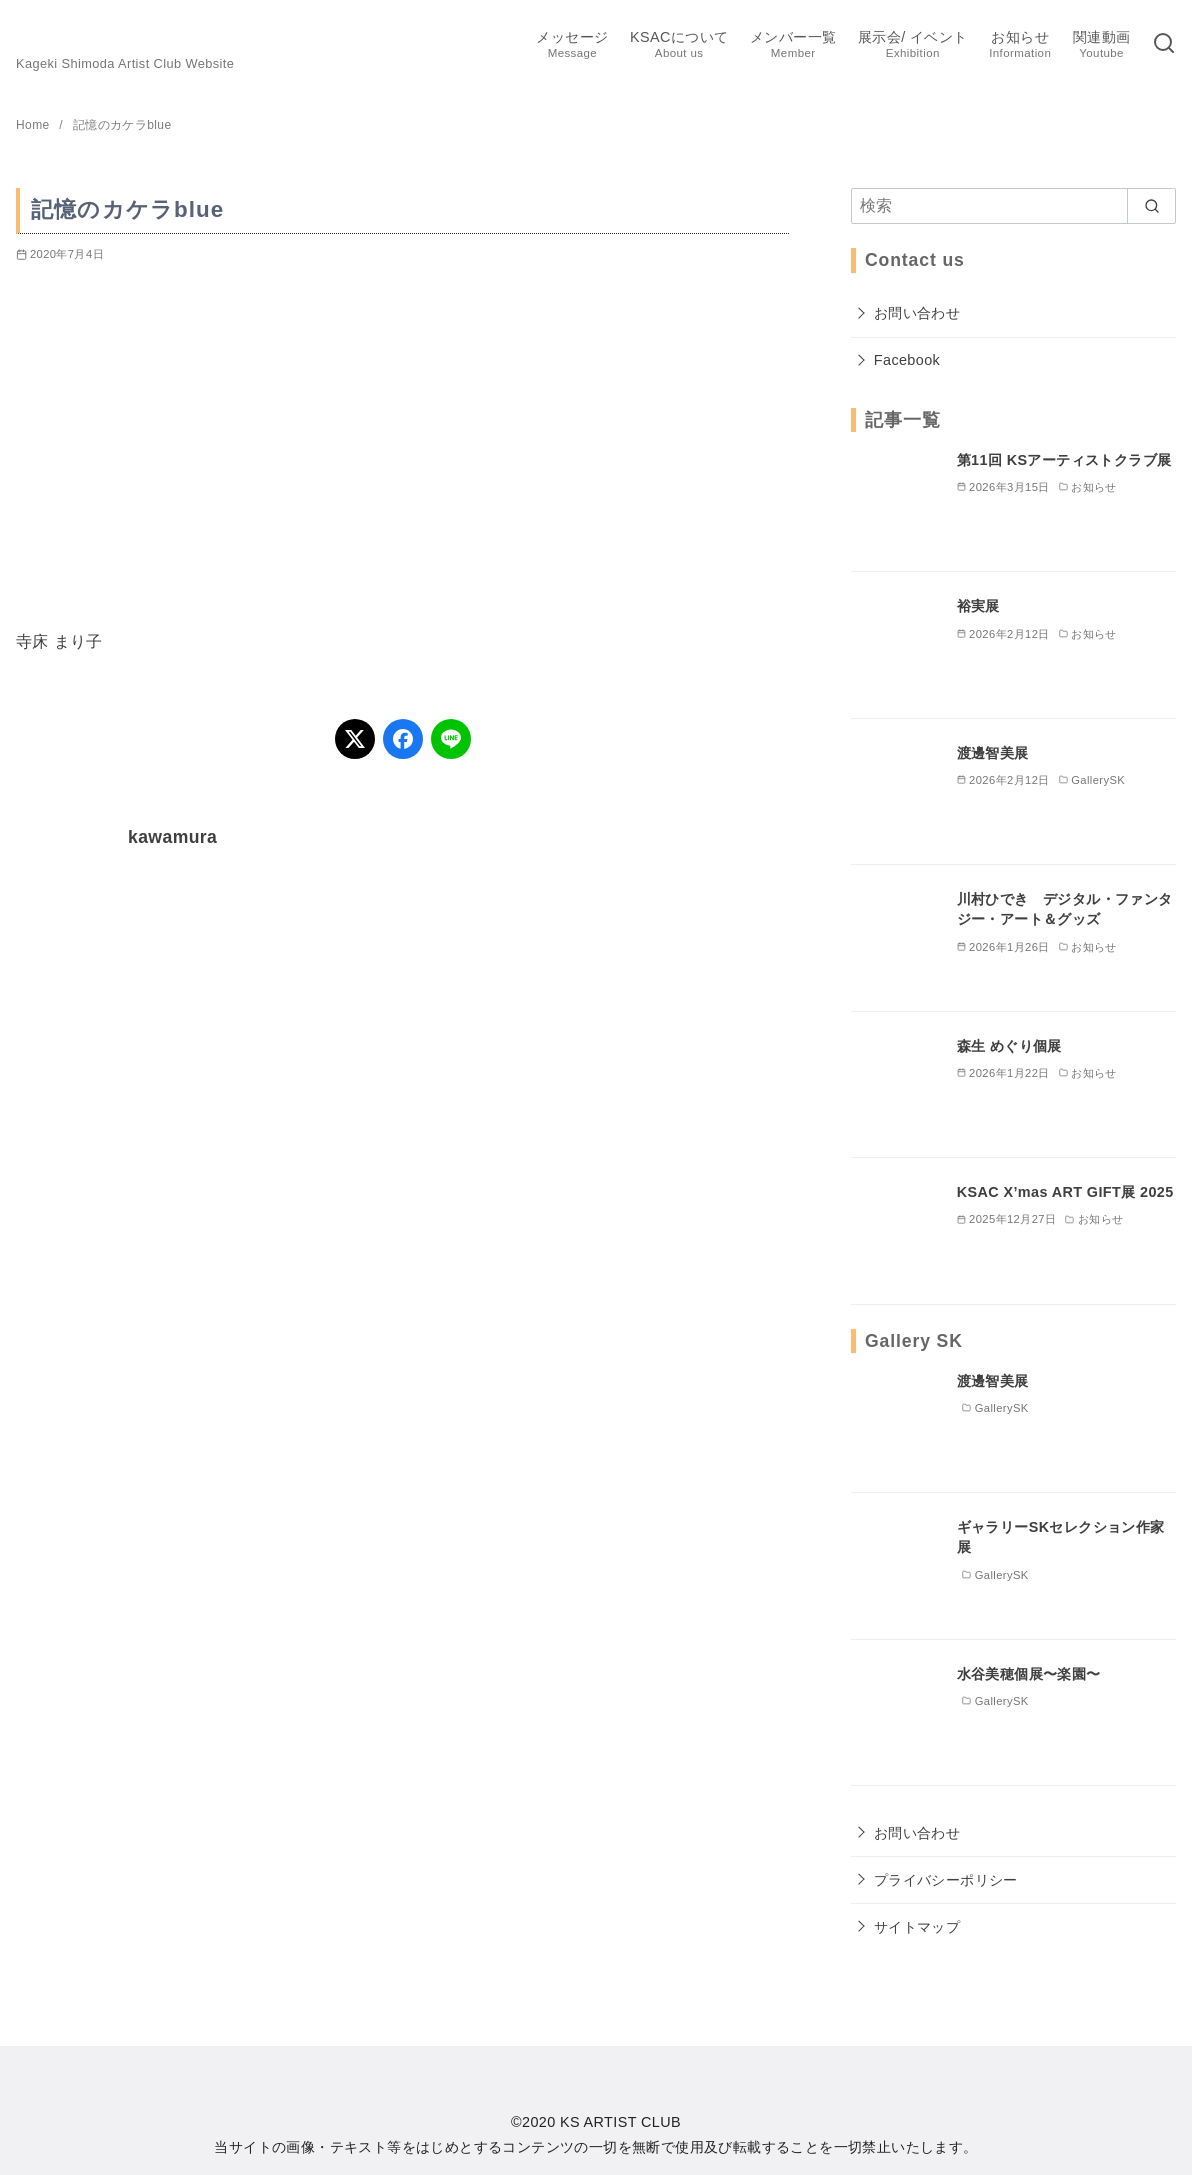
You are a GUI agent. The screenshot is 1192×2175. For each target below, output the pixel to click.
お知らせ (1020, 45)
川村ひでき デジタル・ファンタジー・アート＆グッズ (1065, 909)
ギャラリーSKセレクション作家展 (1061, 1537)
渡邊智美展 (993, 753)
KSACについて (679, 45)
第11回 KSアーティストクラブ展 (1064, 460)
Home (34, 125)
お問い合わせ (917, 313)
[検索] (1164, 44)
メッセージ (572, 45)
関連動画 (1102, 45)
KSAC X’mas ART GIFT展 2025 (1065, 1192)
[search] (1151, 206)
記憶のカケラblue (122, 125)
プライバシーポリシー (946, 1880)
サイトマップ (917, 1927)
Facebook (907, 360)
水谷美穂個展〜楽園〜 (1029, 1674)
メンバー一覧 (793, 45)
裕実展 (978, 606)
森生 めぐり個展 (1009, 1046)
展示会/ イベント (913, 45)
